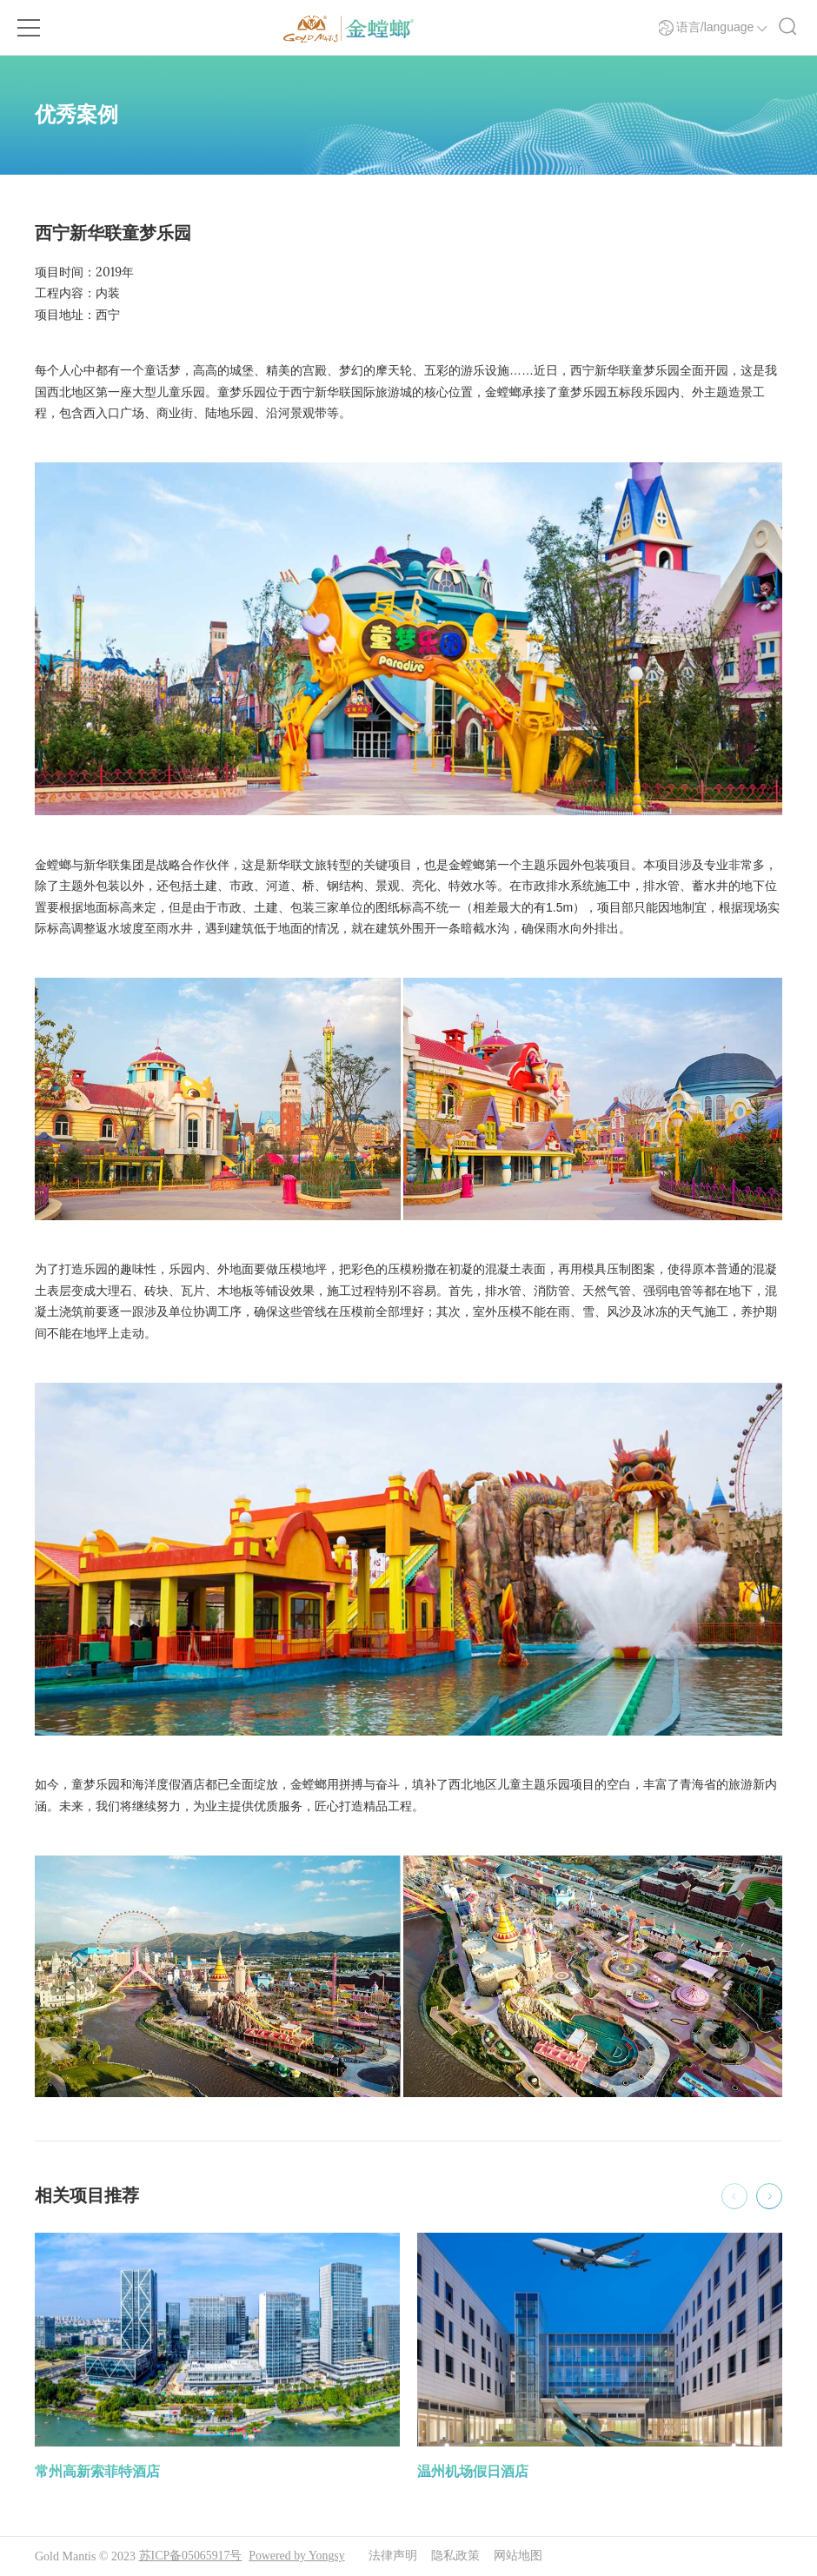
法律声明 (394, 2556)
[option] (217, 2358)
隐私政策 (457, 2556)
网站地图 (519, 2556)
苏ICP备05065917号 (191, 2556)
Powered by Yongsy (298, 2556)
